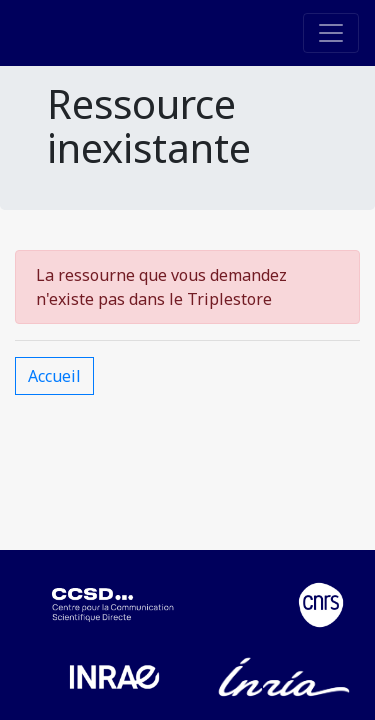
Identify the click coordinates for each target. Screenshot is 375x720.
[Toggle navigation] (331, 33)
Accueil (54, 376)
